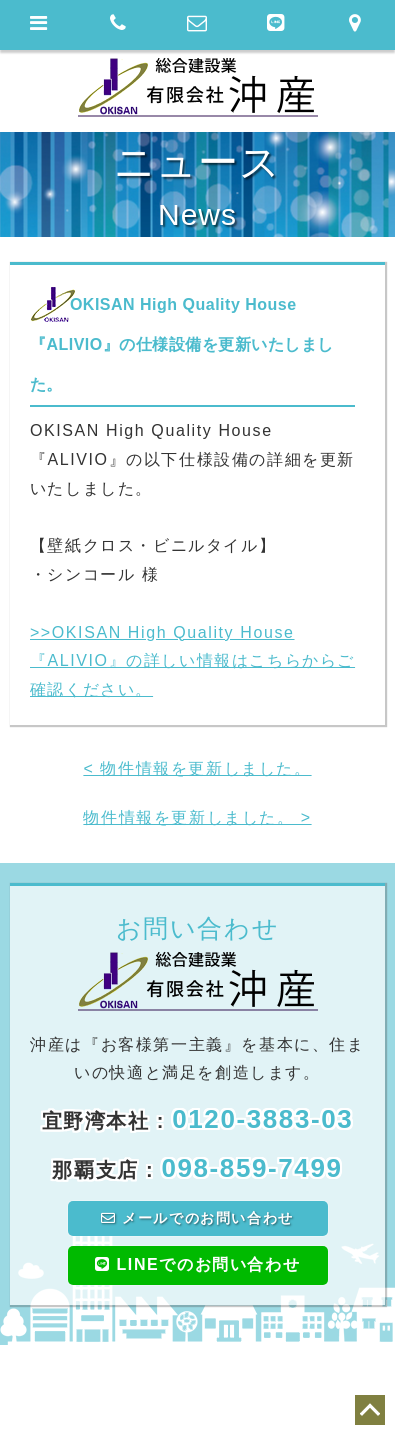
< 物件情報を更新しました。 (197, 768)
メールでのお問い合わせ (197, 1218)
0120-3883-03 (262, 1119)
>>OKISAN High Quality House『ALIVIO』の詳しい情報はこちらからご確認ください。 (192, 661)
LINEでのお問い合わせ (197, 1264)
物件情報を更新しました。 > (197, 817)
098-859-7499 (251, 1168)
